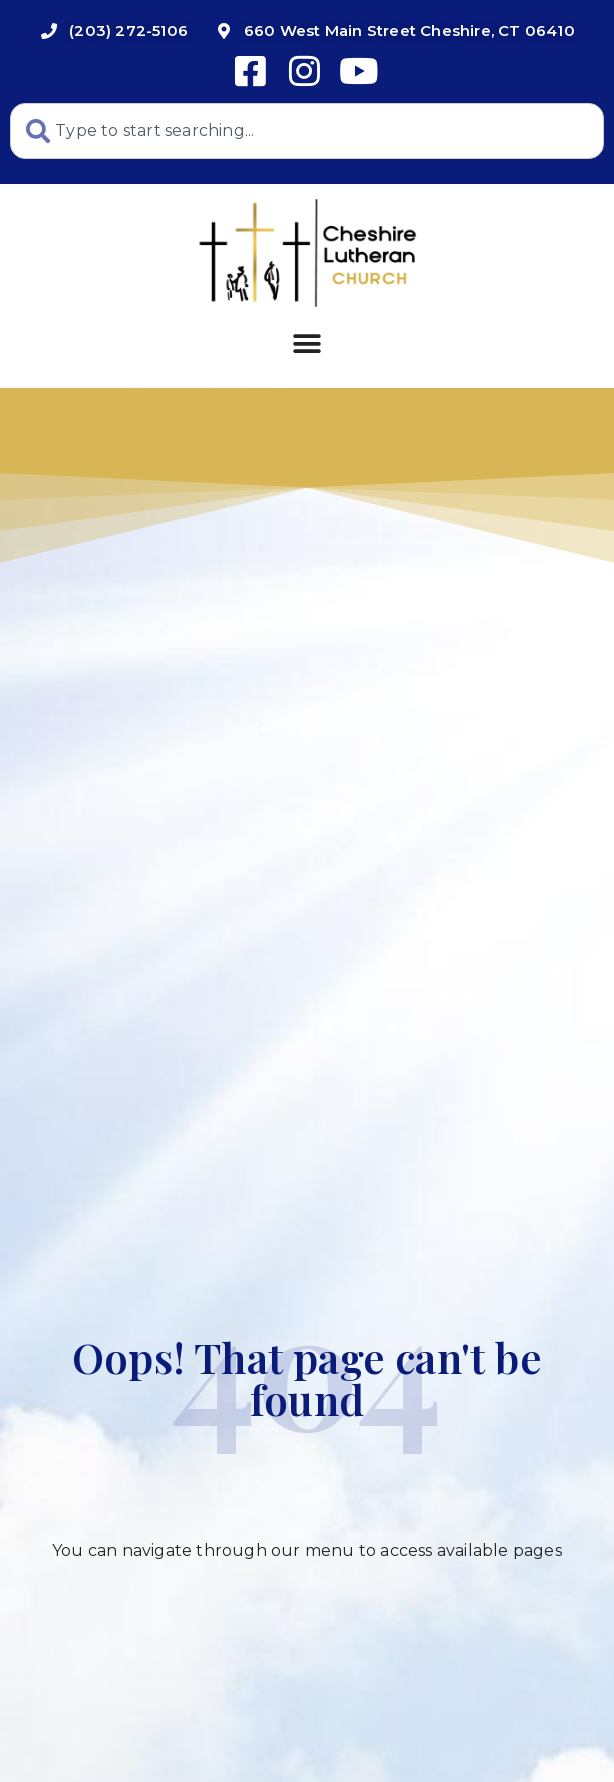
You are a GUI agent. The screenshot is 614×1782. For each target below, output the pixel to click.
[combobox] (307, 131)
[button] (306, 344)
